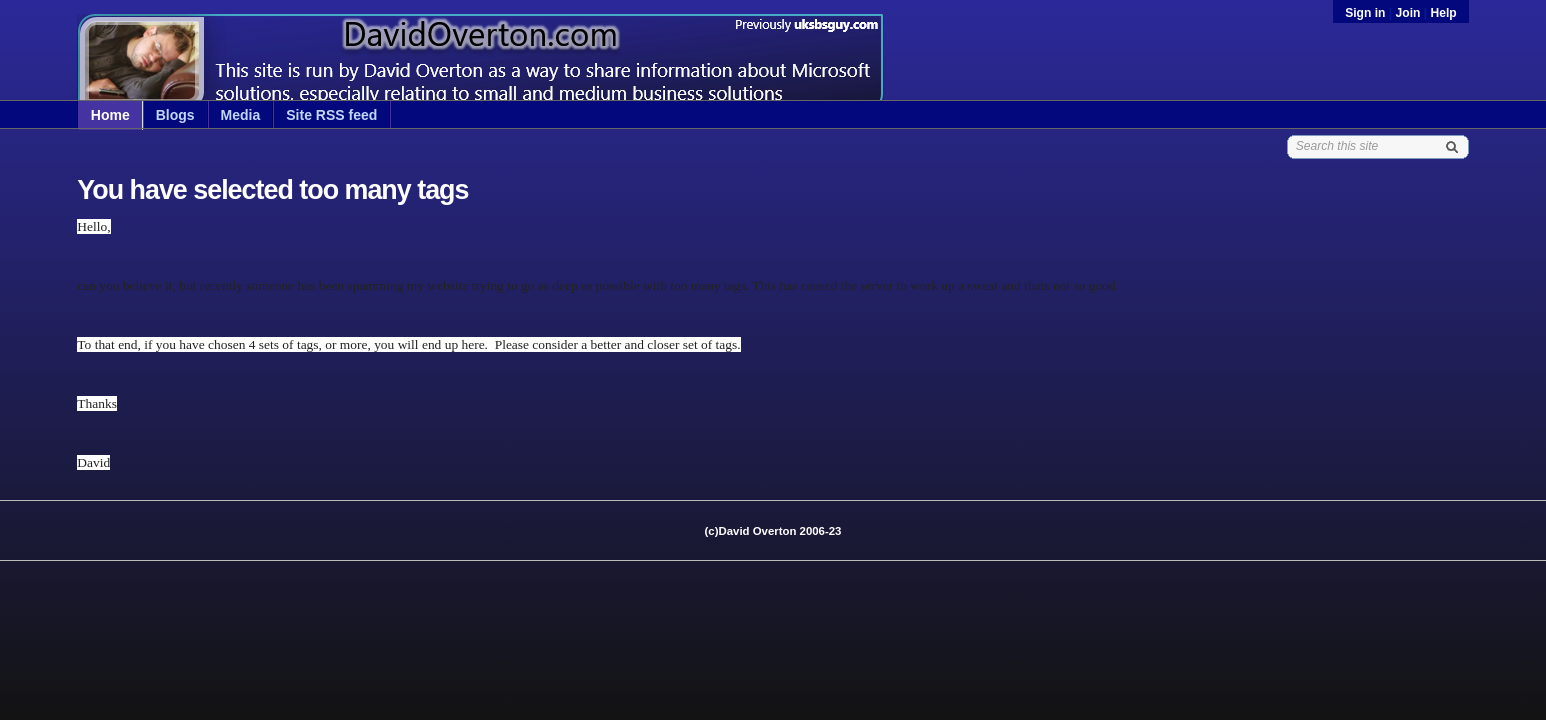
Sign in (1367, 13)
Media (241, 115)
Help (1444, 13)
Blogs (175, 115)
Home (110, 115)
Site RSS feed (331, 115)
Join (1408, 13)
